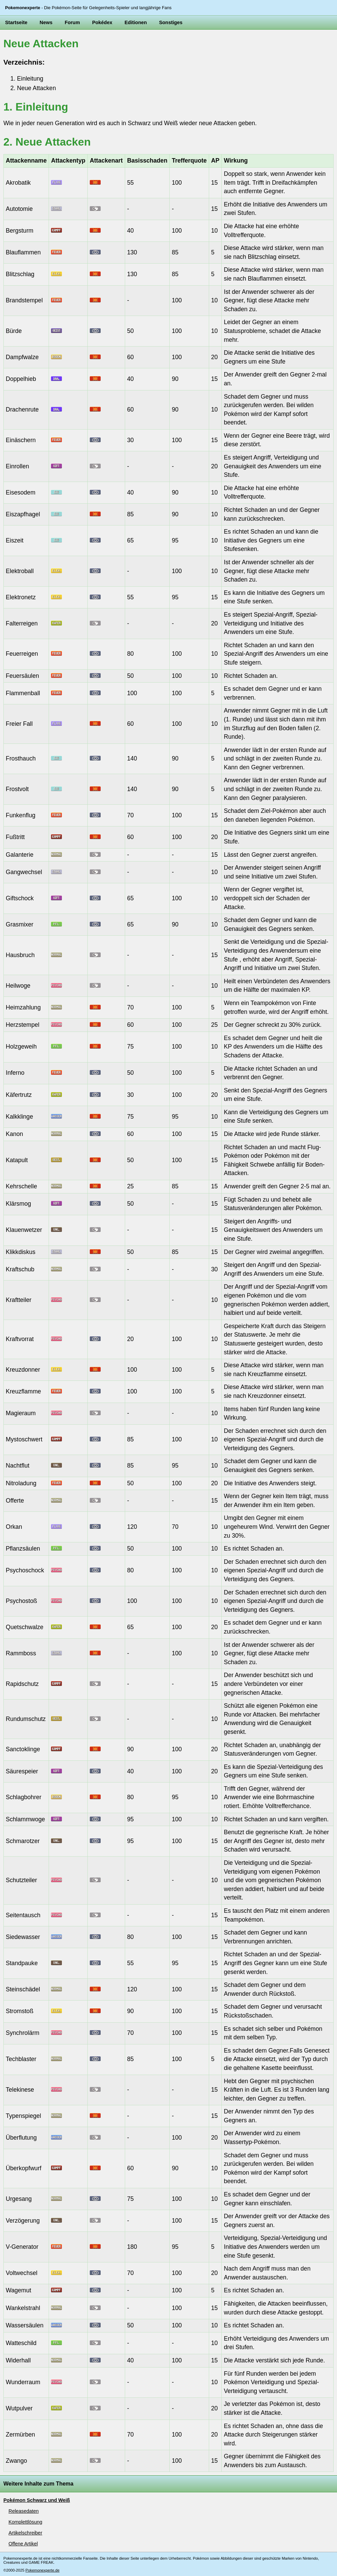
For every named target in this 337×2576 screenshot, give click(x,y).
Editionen (135, 22)
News (46, 22)
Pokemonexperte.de (43, 2570)
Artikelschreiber (25, 2533)
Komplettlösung (25, 2522)
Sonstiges (171, 22)
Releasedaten (24, 2511)
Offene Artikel (23, 2543)
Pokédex (102, 22)
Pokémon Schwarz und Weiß (36, 2500)
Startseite (16, 22)
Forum (72, 22)
